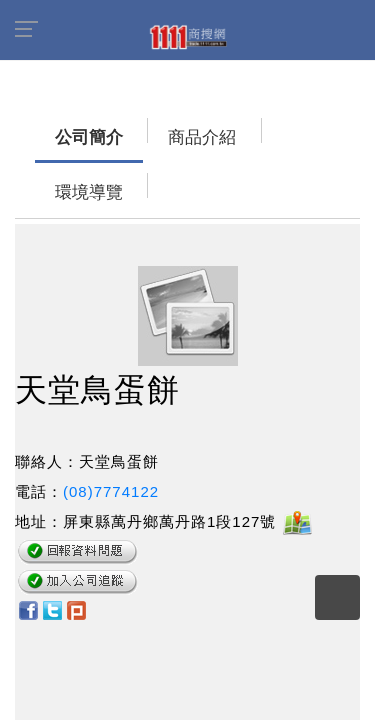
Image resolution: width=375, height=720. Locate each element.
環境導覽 (230, 127)
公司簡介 (50, 127)
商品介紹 (140, 127)
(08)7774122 (111, 426)
